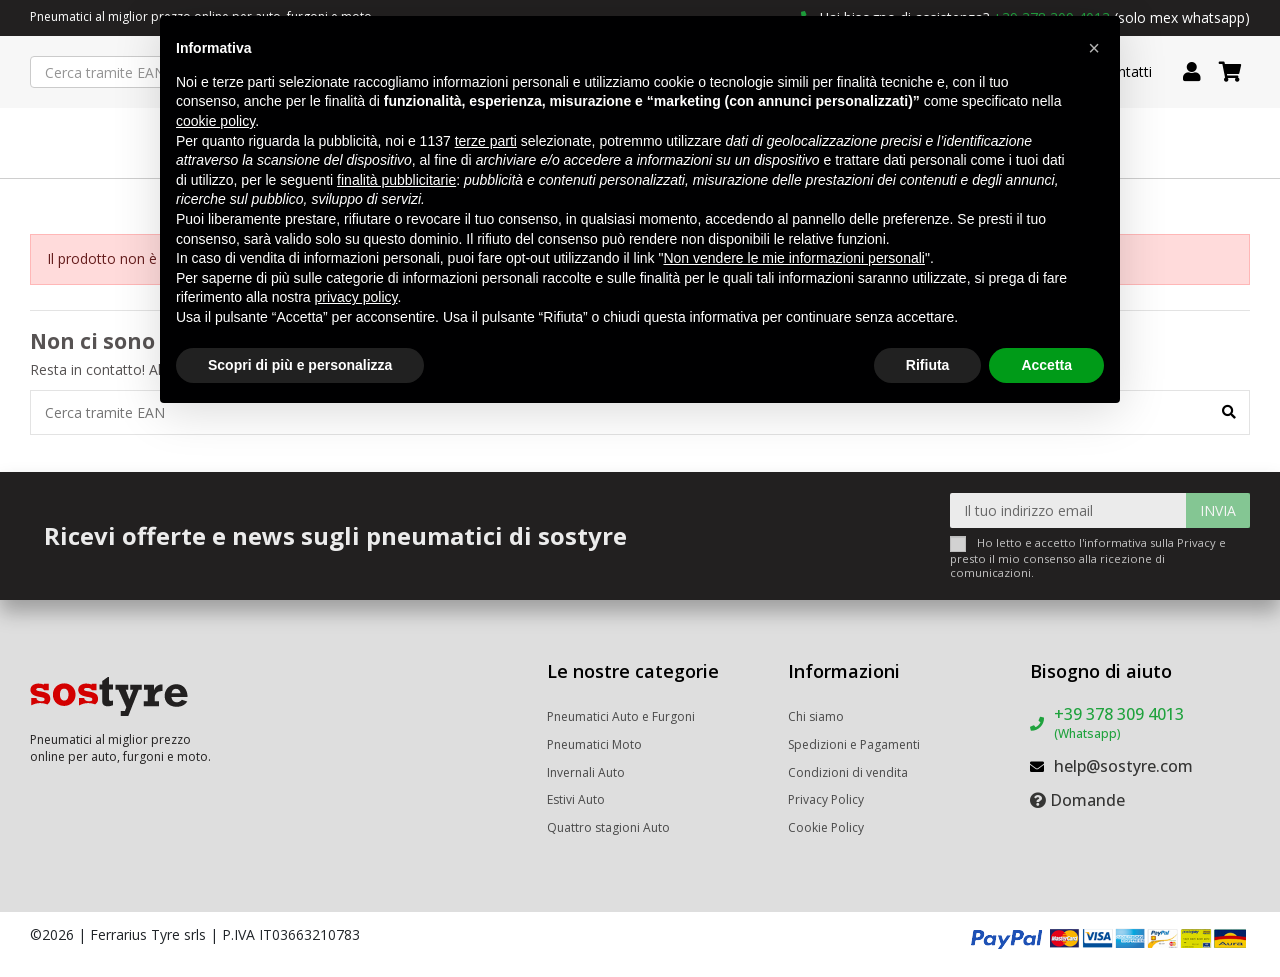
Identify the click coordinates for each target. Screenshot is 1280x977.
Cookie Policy (826, 827)
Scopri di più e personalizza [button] (300, 365)
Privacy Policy (826, 799)
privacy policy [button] (356, 297)
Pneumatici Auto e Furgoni (621, 716)
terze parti (486, 141)
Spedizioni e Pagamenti (854, 744)
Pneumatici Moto (594, 744)
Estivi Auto (576, 799)
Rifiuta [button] (928, 365)
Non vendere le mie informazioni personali (793, 258)
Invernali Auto (586, 772)
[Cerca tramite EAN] (1229, 412)
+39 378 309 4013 (1119, 722)
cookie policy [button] (215, 121)
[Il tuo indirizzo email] (1068, 510)
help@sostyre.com (1123, 766)
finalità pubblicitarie (396, 180)
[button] (1094, 48)
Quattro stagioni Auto (608, 827)
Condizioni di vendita (848, 772)
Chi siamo (816, 716)
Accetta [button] (1046, 365)
